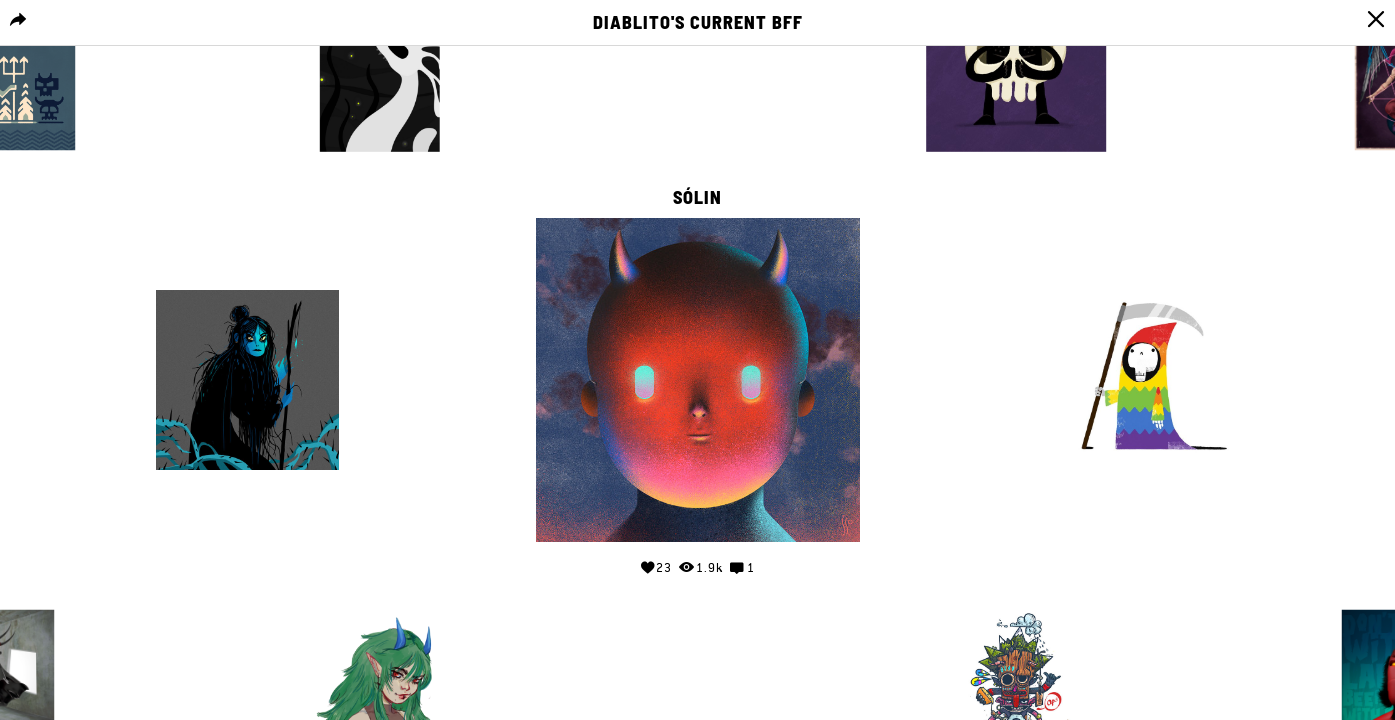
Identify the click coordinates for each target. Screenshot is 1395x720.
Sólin (697, 198)
